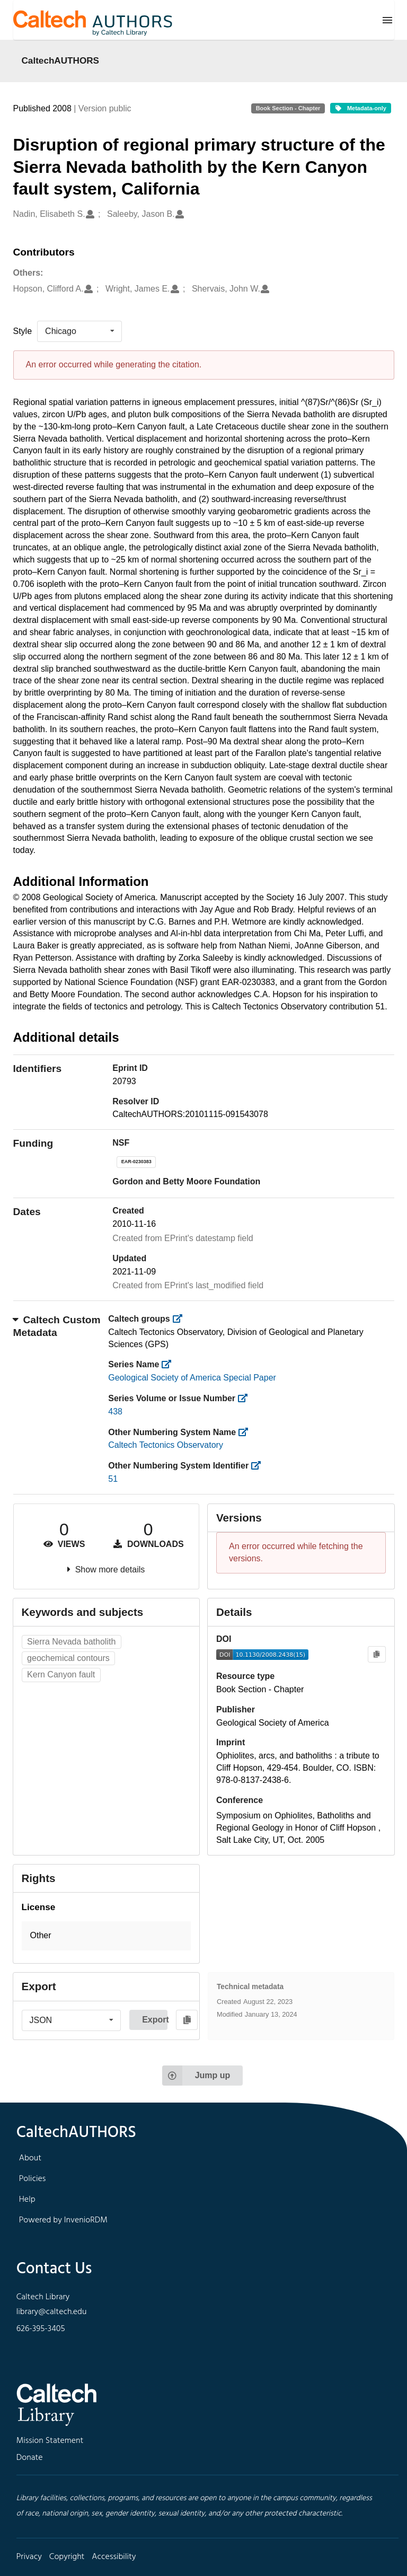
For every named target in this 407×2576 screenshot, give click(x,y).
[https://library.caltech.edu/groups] (180, 1318)
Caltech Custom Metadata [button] (57, 1326)
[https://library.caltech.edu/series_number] (245, 1398)
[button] (106, 1935)
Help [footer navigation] (27, 2199)
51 (113, 1478)
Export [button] (154, 2019)
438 (115, 1411)
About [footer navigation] (30, 2158)
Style (22, 331)
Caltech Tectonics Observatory (165, 1444)
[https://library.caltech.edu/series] (170, 1364)
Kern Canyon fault (61, 1674)
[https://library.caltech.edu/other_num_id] (259, 1465)
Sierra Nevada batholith (71, 1641)
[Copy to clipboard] (376, 1654)
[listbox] (79, 331)
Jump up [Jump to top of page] (196, 2075)
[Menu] (387, 20)
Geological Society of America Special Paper (192, 1377)
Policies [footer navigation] (32, 2179)
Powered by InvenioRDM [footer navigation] (63, 2220)
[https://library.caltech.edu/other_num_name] (246, 1432)
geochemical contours (68, 1658)
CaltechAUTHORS (61, 60)
